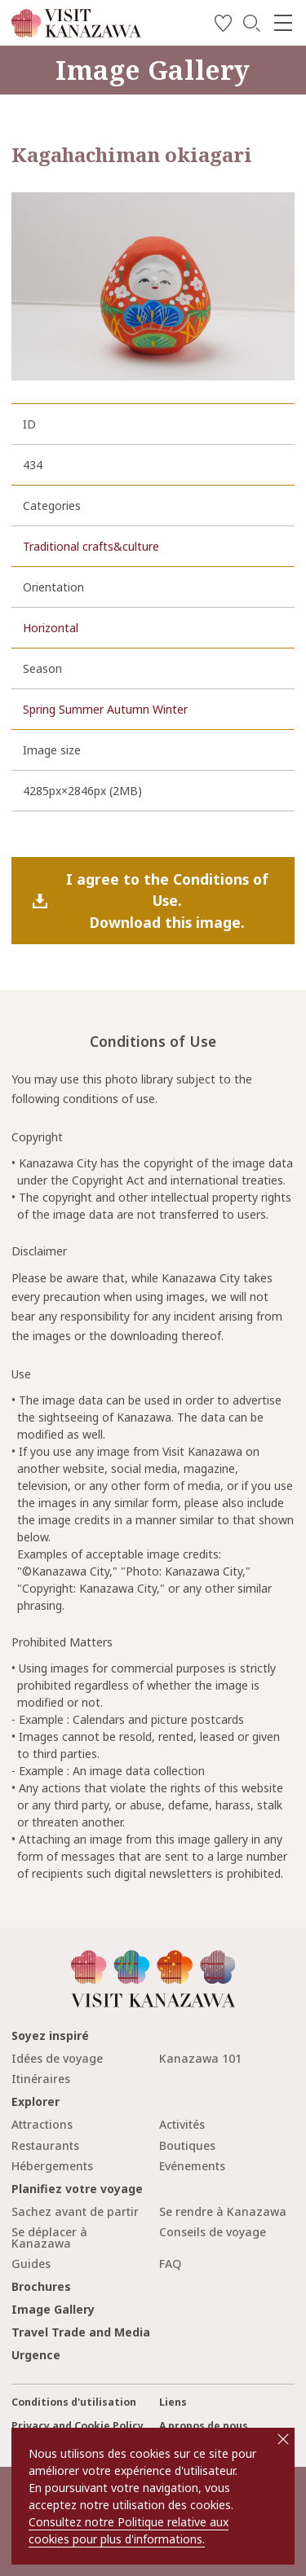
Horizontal (50, 627)
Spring (39, 709)
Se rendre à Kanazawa (222, 2211)
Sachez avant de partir (75, 2211)
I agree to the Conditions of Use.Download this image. (167, 900)
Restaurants (45, 2145)
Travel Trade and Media (80, 2332)
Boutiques (187, 2145)
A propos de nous (203, 2426)
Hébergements (52, 2166)
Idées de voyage (57, 2058)
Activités (182, 2124)
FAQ (170, 2263)
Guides (31, 2263)
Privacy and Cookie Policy (77, 2426)
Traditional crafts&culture (91, 546)
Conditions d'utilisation (73, 2402)
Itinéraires (40, 2078)
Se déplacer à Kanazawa (49, 2237)
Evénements (192, 2166)
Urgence (35, 2355)
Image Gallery (53, 2309)
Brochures (41, 2286)
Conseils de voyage (212, 2232)
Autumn (128, 709)
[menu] (283, 23)
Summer (81, 709)
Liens (173, 2402)
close (283, 2439)
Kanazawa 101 (200, 2058)
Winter (170, 709)
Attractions (42, 2124)
